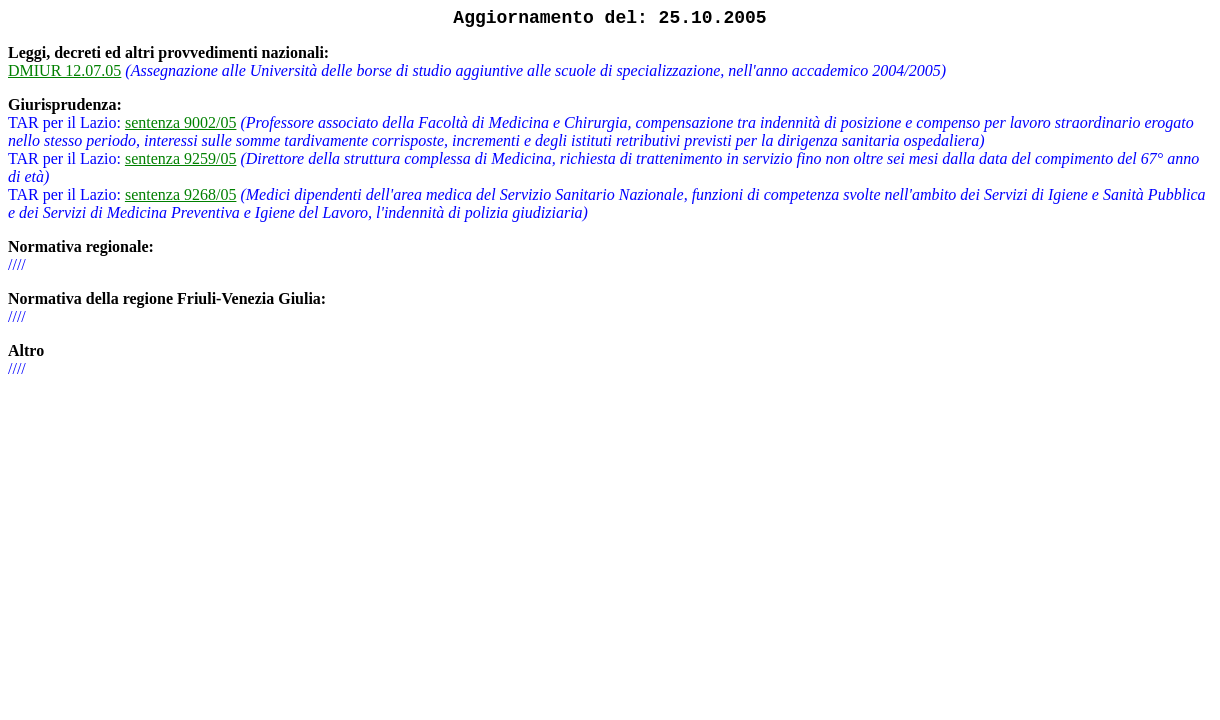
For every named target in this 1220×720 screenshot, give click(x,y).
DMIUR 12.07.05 (64, 70)
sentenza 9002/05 (181, 122)
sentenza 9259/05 (181, 158)
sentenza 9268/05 (181, 194)
